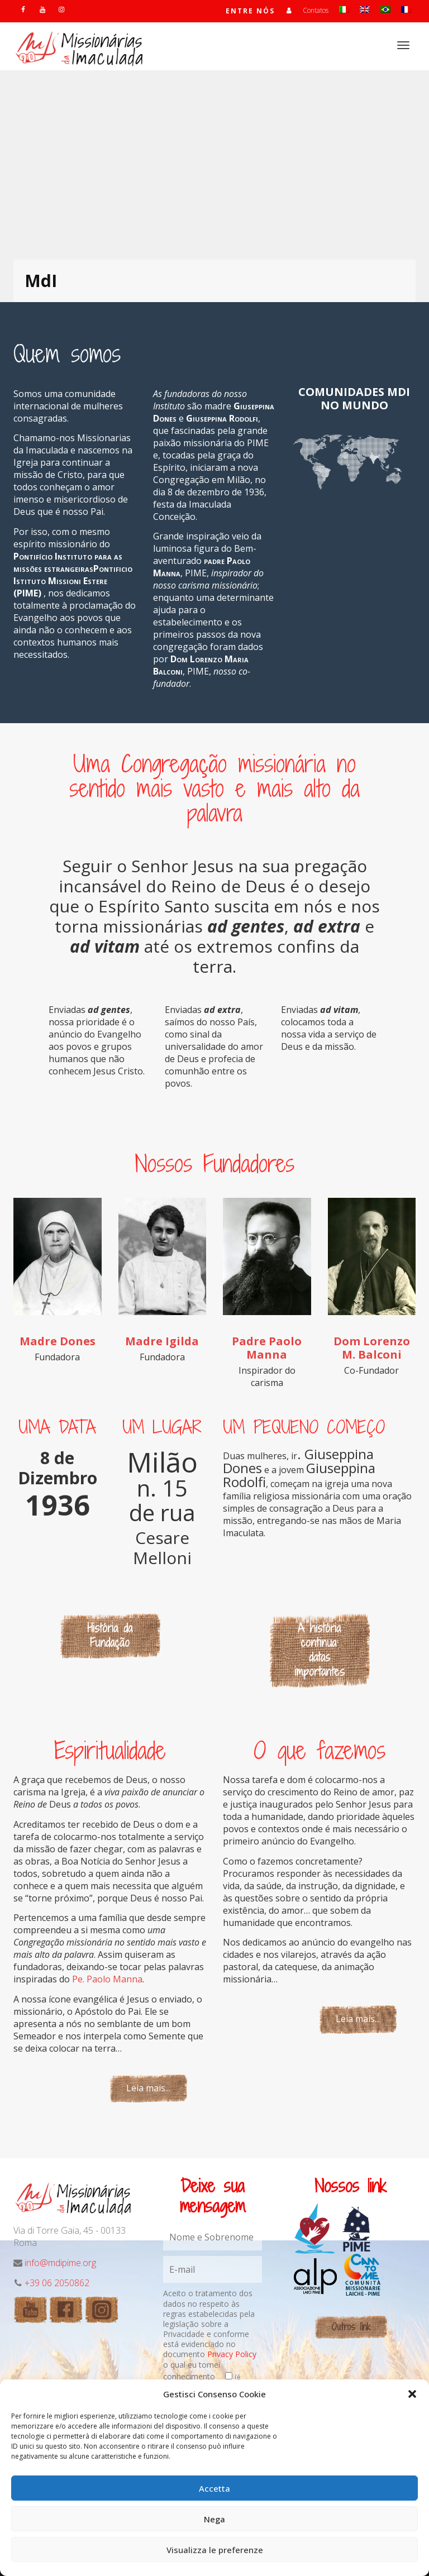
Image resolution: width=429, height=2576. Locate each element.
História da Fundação (109, 1635)
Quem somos (67, 353)
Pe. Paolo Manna (107, 1979)
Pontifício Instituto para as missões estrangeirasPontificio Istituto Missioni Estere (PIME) (72, 574)
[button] (412, 2394)
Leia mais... (148, 2088)
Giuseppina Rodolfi (222, 418)
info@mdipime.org (60, 2263)
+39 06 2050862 (57, 2283)
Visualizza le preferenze (214, 2549)
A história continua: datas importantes (319, 1650)
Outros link (350, 2326)
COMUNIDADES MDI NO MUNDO (354, 398)
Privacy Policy (231, 2354)
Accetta (214, 2488)
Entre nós (250, 11)
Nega (214, 2519)
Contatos (315, 10)
